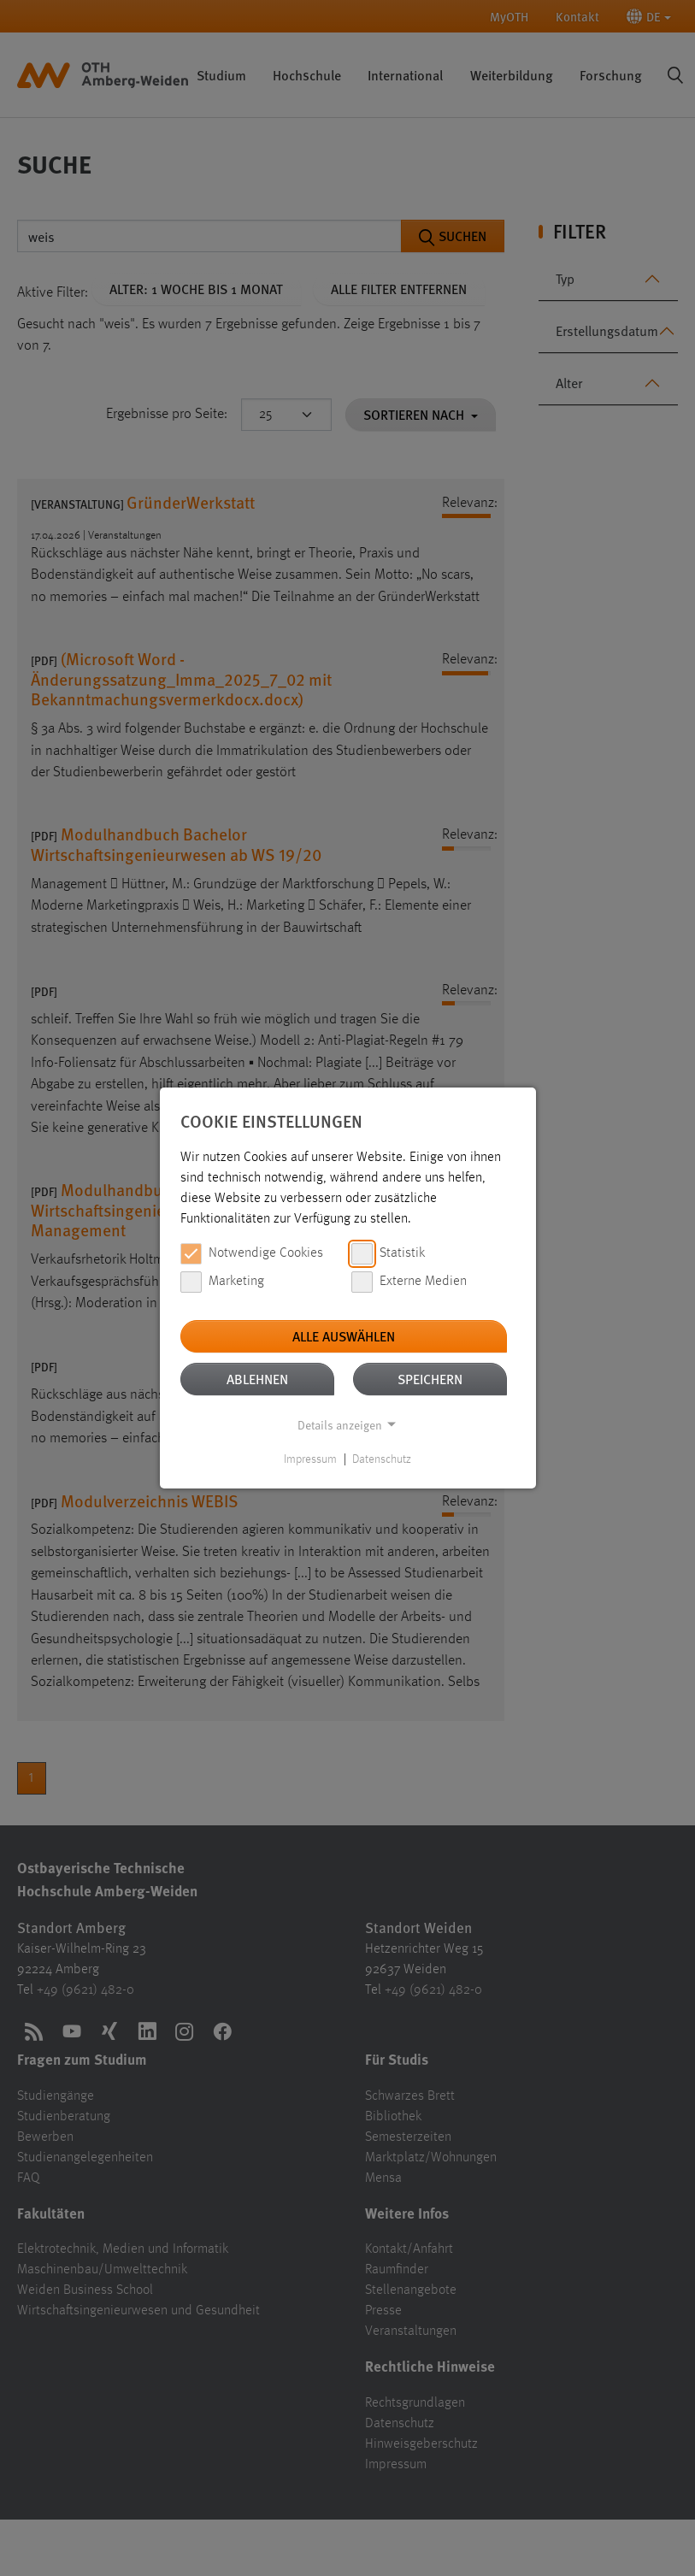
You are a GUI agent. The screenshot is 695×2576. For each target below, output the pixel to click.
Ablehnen (257, 1378)
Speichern (430, 1378)
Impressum (310, 1459)
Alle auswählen (343, 1336)
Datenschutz (381, 1459)
